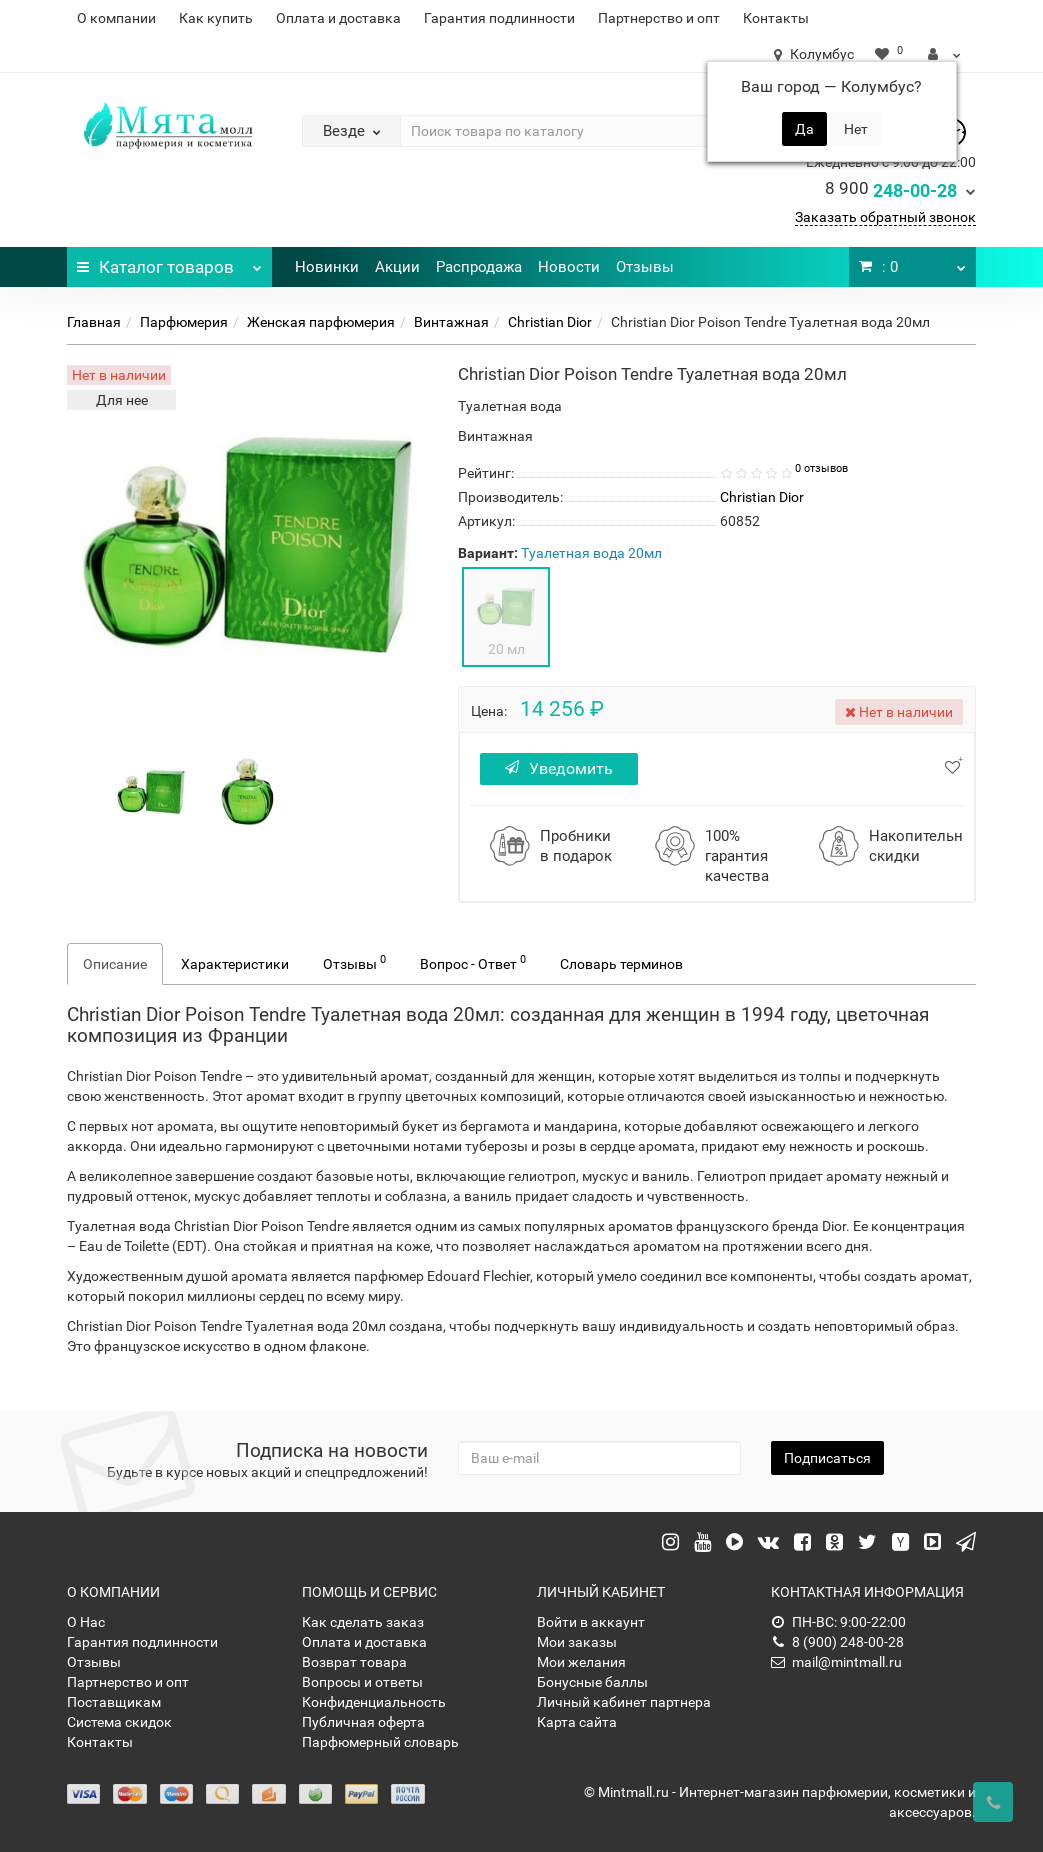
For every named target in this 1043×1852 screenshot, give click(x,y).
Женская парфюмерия (321, 322)
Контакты (776, 18)
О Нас (86, 1622)
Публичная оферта (363, 1722)
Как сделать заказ (363, 1622)
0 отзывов (821, 468)
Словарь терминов (621, 964)
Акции (397, 267)
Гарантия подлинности (499, 18)
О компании (116, 18)
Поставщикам (114, 1702)
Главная (94, 322)
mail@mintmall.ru (836, 1662)
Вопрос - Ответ (473, 962)
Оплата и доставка (338, 18)
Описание (115, 964)
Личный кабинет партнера (624, 1702)
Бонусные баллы (592, 1682)
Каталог (169, 262)
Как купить (216, 18)
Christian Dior (550, 322)
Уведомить (559, 768)
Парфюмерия (184, 322)
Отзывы (645, 267)
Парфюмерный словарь (380, 1742)
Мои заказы (577, 1642)
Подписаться (827, 1458)
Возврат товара (354, 1662)
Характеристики (235, 964)
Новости (569, 267)
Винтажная (451, 322)
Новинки (327, 267)
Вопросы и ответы (362, 1682)
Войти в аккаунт (591, 1622)
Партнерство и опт (659, 18)
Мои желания (581, 1662)
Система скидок (119, 1722)
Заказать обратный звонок (885, 217)
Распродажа (479, 267)
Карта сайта (577, 1722)
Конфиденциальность (374, 1702)
